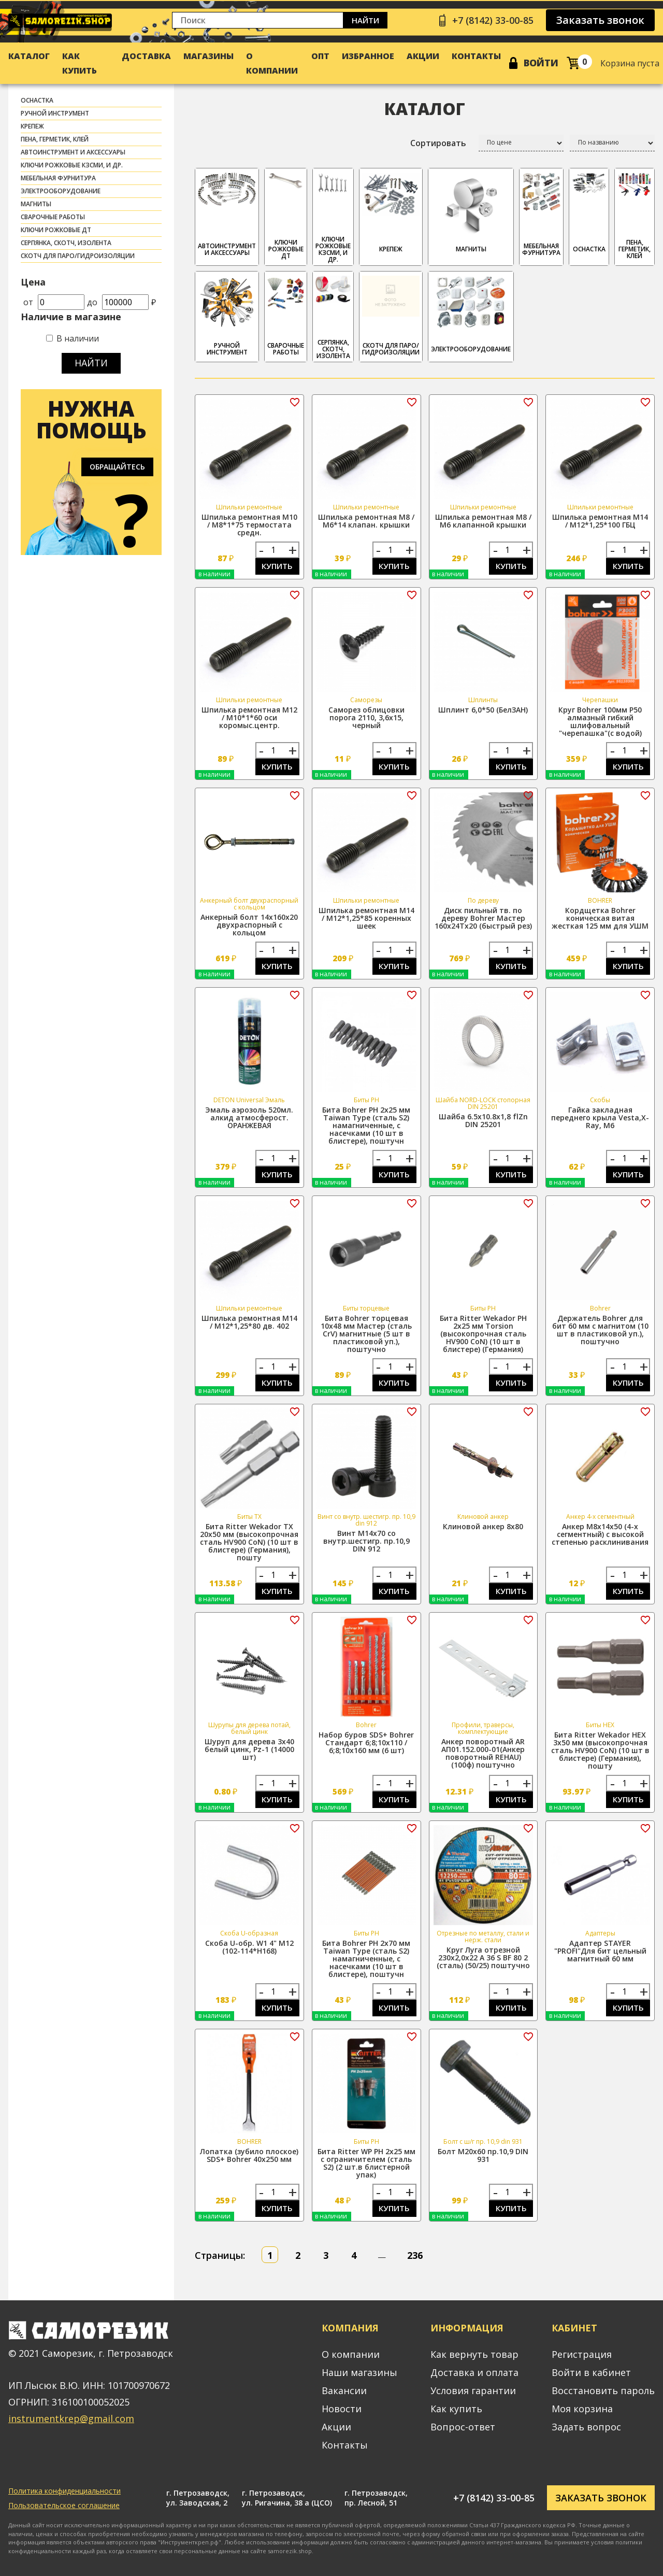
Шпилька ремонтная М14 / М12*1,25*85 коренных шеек (366, 918)
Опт (320, 56)
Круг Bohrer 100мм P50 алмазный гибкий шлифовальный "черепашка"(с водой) (600, 721)
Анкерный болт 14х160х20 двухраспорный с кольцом (249, 924)
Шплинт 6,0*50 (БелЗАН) (483, 710)
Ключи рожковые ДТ (56, 229)
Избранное (368, 56)
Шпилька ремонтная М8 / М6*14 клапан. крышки (366, 521)
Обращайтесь (117, 467)
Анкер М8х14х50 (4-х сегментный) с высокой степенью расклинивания (600, 1534)
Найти (365, 20)
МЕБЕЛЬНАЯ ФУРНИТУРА (58, 178)
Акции (423, 56)
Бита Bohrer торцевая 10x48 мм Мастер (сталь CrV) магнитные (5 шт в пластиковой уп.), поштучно (366, 1333)
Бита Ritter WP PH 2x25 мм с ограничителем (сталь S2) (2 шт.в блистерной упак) (366, 2163)
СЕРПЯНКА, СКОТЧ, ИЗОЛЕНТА (66, 242)
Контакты (476, 56)
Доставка (146, 56)
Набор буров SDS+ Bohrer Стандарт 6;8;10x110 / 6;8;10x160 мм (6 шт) (366, 1742)
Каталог (29, 56)
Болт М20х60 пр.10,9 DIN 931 (483, 2155)
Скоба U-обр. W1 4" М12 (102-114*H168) (249, 1947)
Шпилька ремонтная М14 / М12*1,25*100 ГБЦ (600, 521)
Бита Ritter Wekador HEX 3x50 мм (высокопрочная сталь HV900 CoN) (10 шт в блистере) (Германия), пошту (600, 1750)
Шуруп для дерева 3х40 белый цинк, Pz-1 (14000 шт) (249, 1749)
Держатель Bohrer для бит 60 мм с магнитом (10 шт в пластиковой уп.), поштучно (600, 1329)
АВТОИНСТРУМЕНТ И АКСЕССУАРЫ (73, 152)
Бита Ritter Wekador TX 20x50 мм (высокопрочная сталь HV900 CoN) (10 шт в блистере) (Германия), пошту (249, 1541)
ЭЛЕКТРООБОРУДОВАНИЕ (60, 191)
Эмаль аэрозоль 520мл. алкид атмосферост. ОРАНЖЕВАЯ (249, 1117)
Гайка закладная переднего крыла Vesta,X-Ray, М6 (600, 1117)
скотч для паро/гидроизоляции (78, 255)
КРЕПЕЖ (32, 126)
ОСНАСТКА (37, 100)
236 (415, 2255)
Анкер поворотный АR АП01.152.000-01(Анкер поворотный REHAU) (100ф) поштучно (483, 1753)
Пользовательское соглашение (64, 2505)
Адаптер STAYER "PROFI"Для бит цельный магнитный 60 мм (600, 1950)
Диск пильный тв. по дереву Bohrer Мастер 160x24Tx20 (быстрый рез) (483, 918)
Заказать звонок (600, 20)
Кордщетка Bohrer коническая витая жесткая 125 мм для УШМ (600, 918)
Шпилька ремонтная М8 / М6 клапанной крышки (483, 521)
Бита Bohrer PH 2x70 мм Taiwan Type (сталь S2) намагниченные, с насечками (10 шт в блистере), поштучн (366, 1958)
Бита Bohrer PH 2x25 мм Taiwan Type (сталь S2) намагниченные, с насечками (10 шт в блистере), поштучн (366, 1125)
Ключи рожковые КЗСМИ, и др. (72, 165)
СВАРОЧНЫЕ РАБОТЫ (53, 216)
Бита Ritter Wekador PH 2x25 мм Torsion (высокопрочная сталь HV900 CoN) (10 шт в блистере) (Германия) (483, 1333)
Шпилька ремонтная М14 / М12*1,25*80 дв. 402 (249, 1322)
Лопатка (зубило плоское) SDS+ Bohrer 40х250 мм (249, 2155)
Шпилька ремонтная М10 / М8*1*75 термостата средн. (249, 524)
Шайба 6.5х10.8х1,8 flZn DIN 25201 (483, 1120)
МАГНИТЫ (36, 204)
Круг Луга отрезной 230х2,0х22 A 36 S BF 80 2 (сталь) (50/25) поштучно (483, 1957)
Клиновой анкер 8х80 (483, 1526)
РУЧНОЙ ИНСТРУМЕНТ (55, 113)
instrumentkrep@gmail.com (71, 2418)
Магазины (208, 56)
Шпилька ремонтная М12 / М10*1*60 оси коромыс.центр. (249, 717)
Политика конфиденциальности (64, 2491)
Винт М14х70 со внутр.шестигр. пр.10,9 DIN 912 (366, 1541)
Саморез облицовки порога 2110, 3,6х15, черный (366, 717)
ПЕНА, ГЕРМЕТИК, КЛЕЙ (55, 139)
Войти (541, 62)
